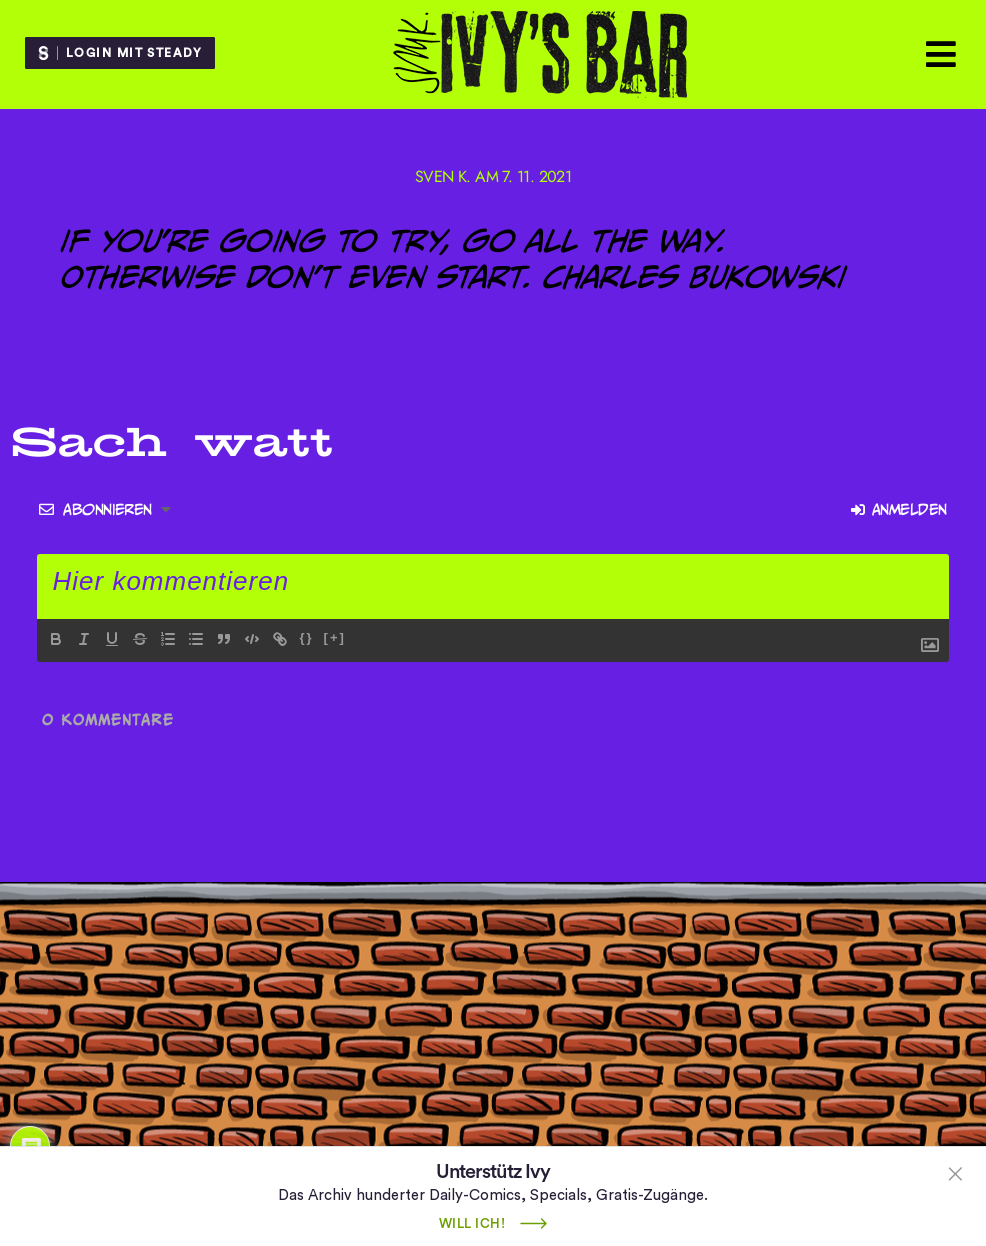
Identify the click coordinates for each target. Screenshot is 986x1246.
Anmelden (898, 509)
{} (306, 637)
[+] (335, 637)
